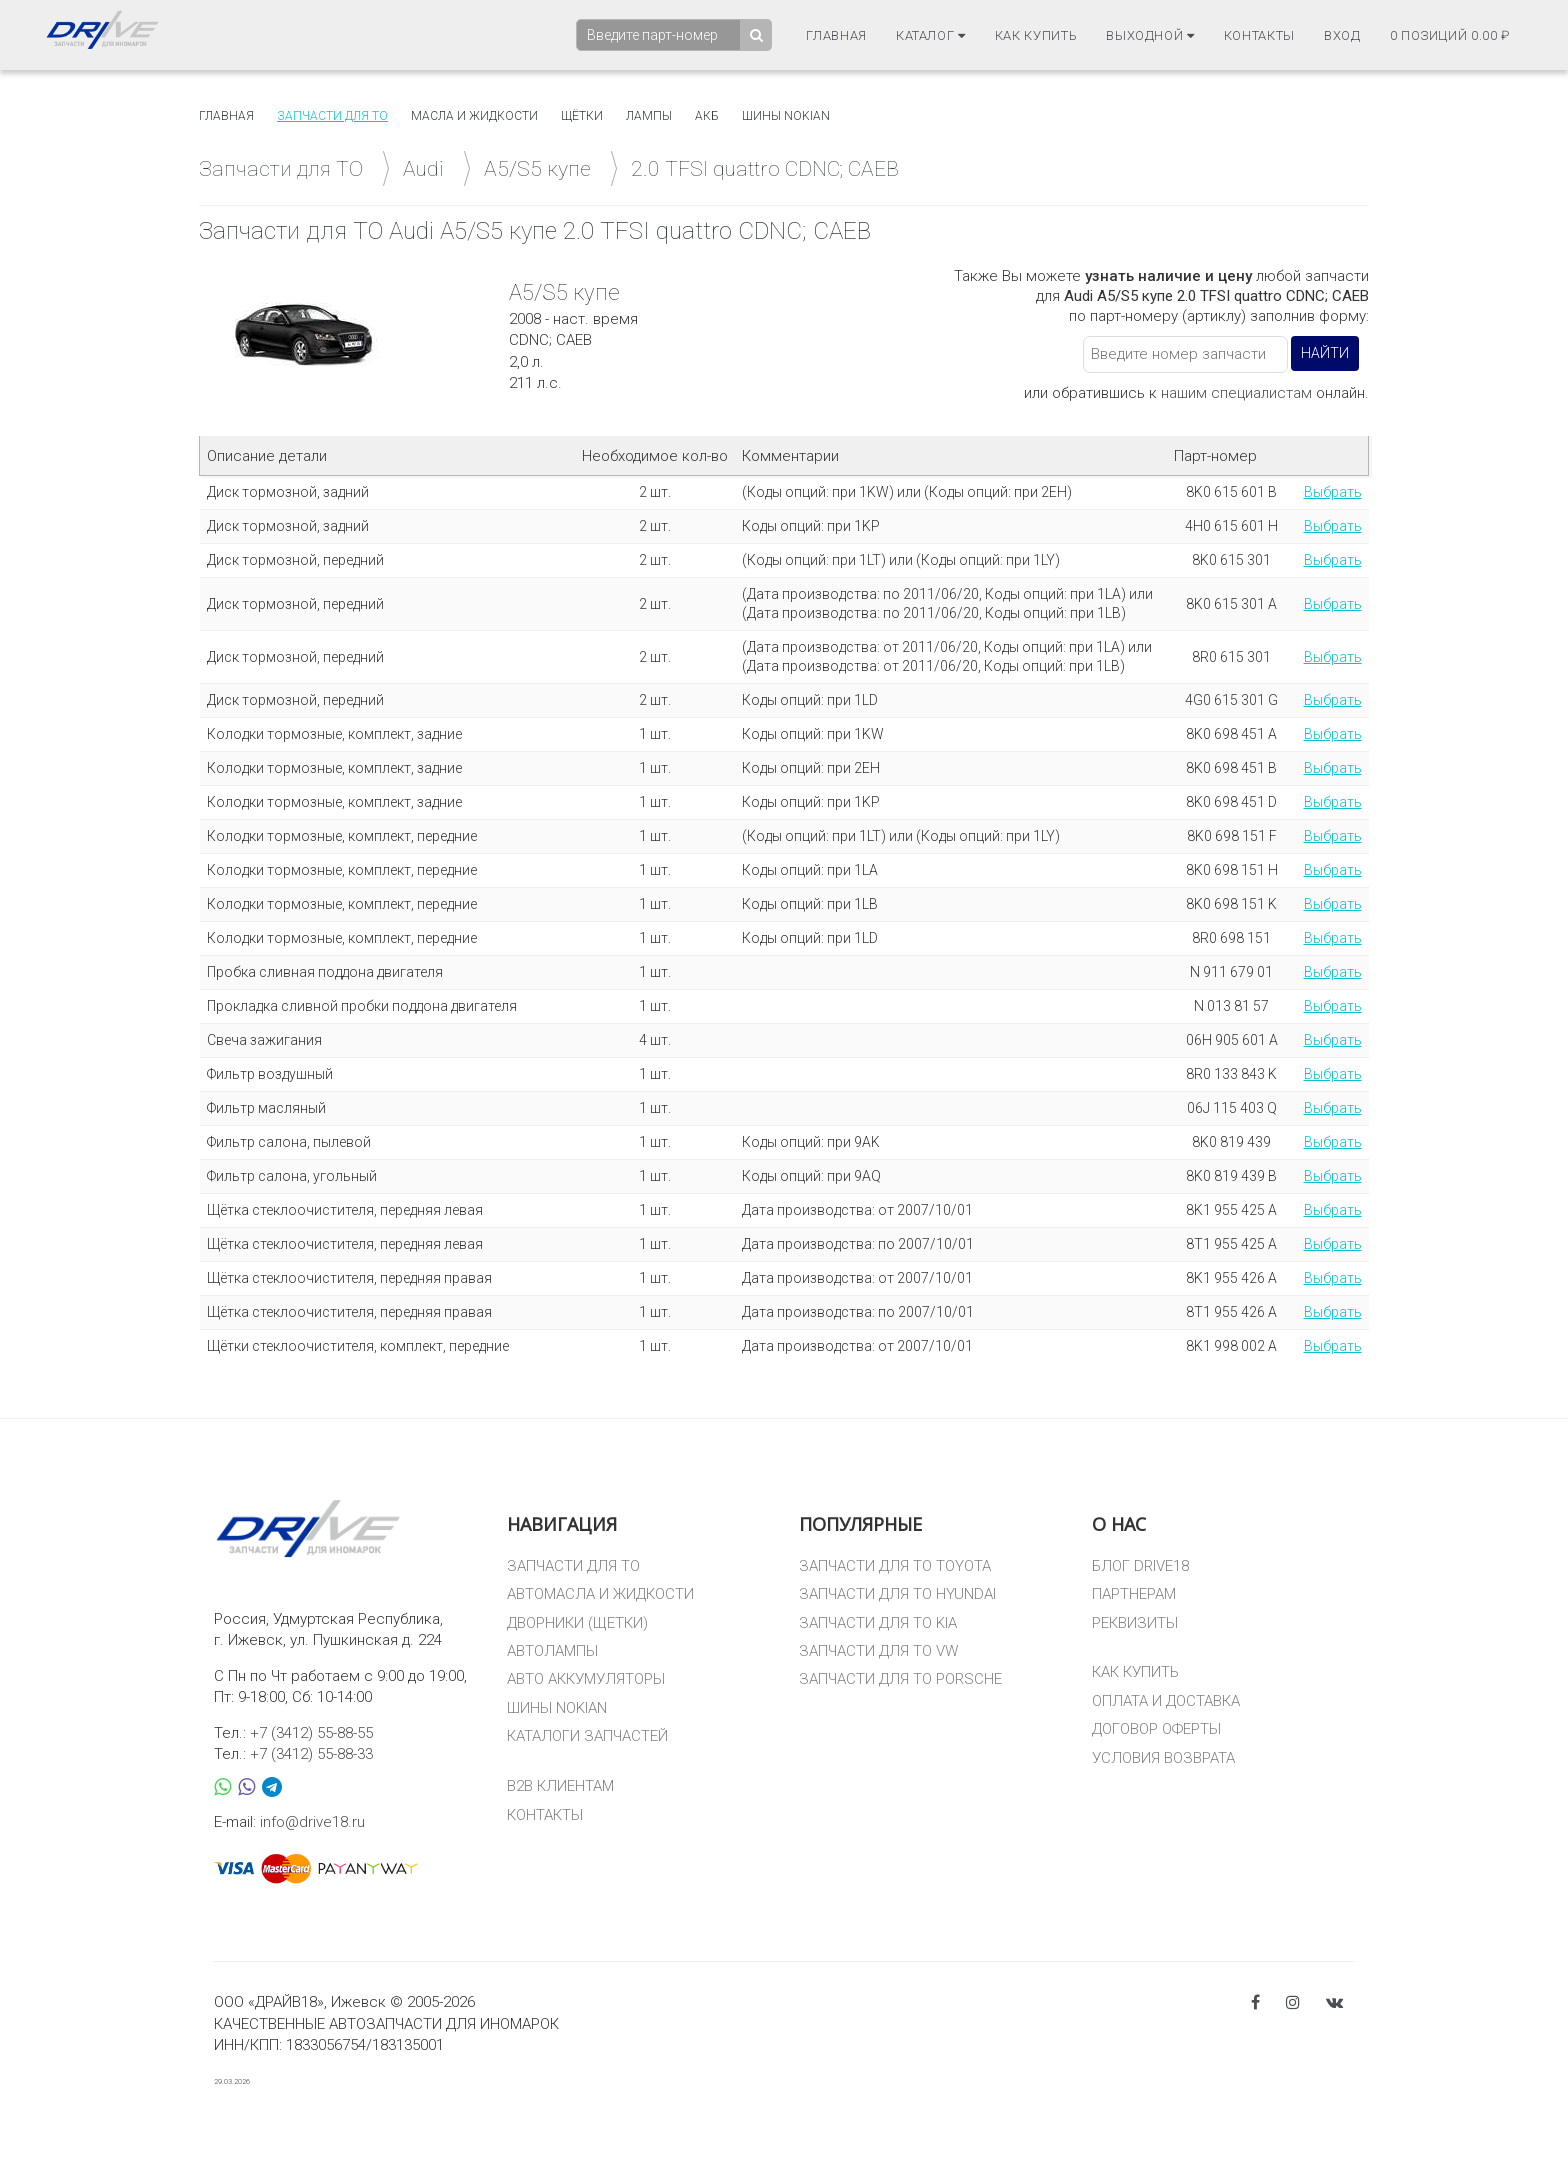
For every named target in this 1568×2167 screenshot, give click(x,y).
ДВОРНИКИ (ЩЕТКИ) (577, 1623)
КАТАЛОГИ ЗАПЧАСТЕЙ (587, 1736)
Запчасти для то (332, 116)
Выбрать (1333, 492)
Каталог (931, 35)
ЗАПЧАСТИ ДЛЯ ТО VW (878, 1651)
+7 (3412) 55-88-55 (311, 1733)
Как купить (1036, 35)
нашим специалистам (1236, 393)
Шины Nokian (786, 116)
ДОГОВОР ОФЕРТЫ (1156, 1729)
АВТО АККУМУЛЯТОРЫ (586, 1679)
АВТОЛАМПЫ (552, 1651)
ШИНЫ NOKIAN (557, 1708)
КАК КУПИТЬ (1135, 1672)
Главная (836, 35)
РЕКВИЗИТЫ (1135, 1623)
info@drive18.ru (312, 1822)
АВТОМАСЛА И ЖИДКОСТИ (600, 1594)
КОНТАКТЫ (545, 1815)
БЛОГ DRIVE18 (1140, 1566)
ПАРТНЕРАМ (1134, 1594)
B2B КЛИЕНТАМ (560, 1786)
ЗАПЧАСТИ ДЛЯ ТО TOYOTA (895, 1566)
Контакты (1259, 35)
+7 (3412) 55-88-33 (311, 1754)
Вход (1342, 35)
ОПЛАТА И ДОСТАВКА (1166, 1701)
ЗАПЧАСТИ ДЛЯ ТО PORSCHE (900, 1679)
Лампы (649, 116)
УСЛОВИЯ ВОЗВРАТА (1163, 1758)
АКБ (707, 116)
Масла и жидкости (474, 116)
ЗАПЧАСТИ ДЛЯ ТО (573, 1566)
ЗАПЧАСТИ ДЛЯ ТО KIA (878, 1623)
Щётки (582, 116)
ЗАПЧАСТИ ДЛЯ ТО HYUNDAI (897, 1594)
